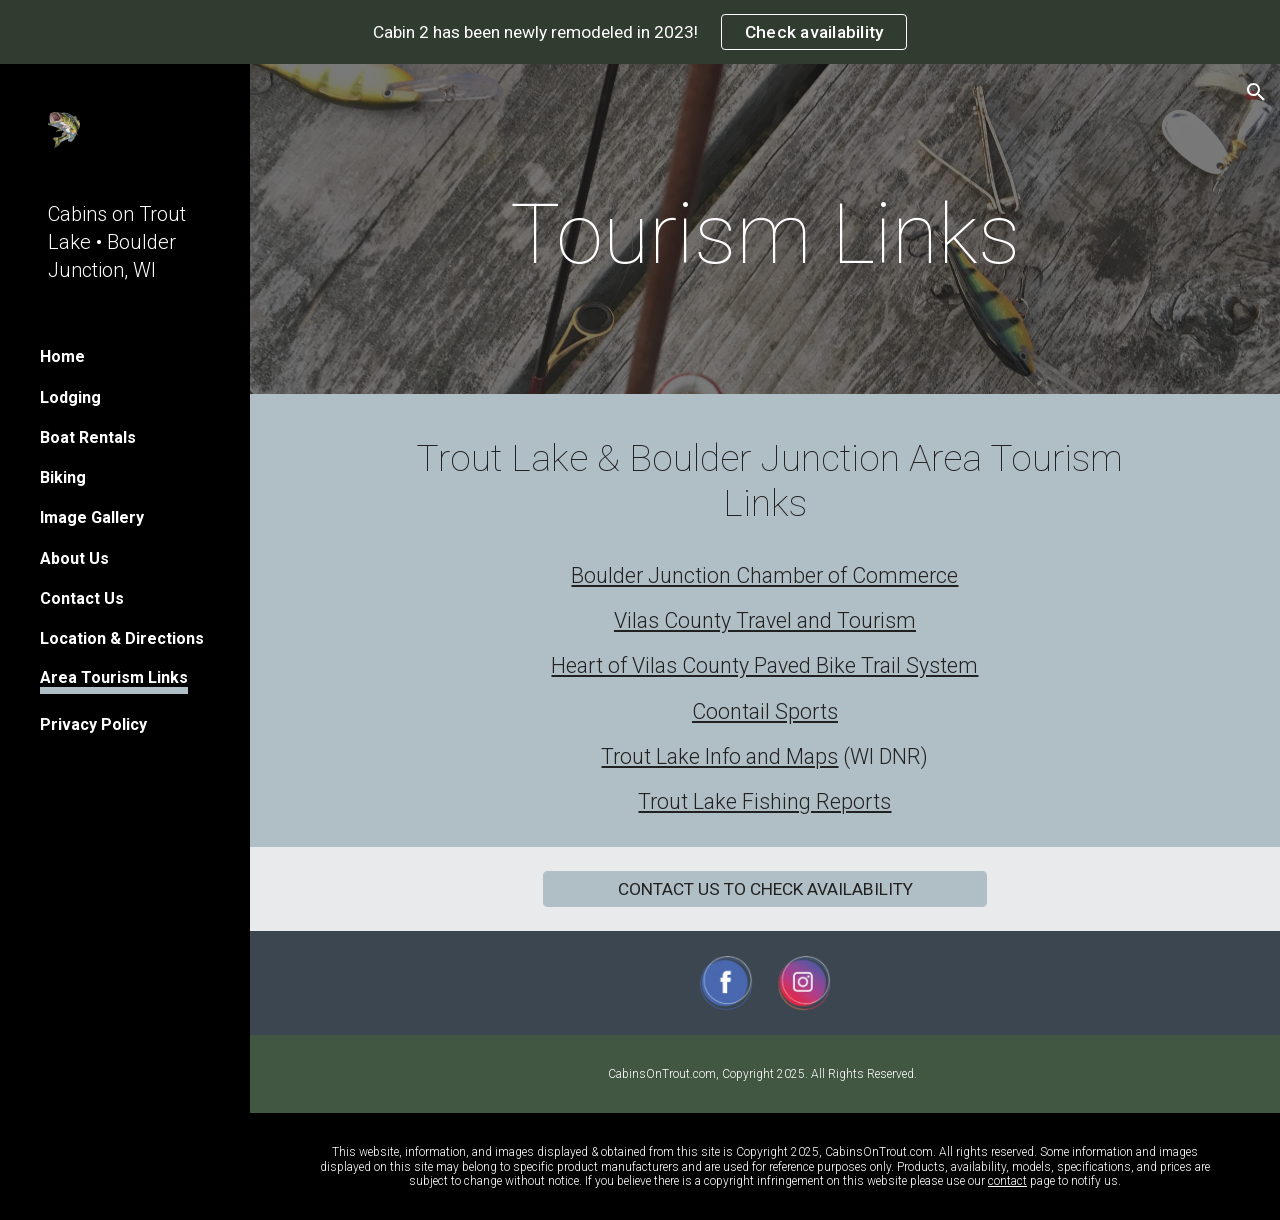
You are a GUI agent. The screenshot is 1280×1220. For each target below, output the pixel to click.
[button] (1256, 92)
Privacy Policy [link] (93, 724)
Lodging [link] (70, 397)
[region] (640, 32)
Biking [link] (63, 477)
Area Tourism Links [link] (114, 677)
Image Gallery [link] (92, 517)
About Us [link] (74, 558)
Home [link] (62, 356)
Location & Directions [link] (122, 638)
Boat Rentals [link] (88, 437)
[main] (765, 234)
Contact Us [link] (82, 598)
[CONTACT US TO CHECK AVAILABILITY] (765, 888)
